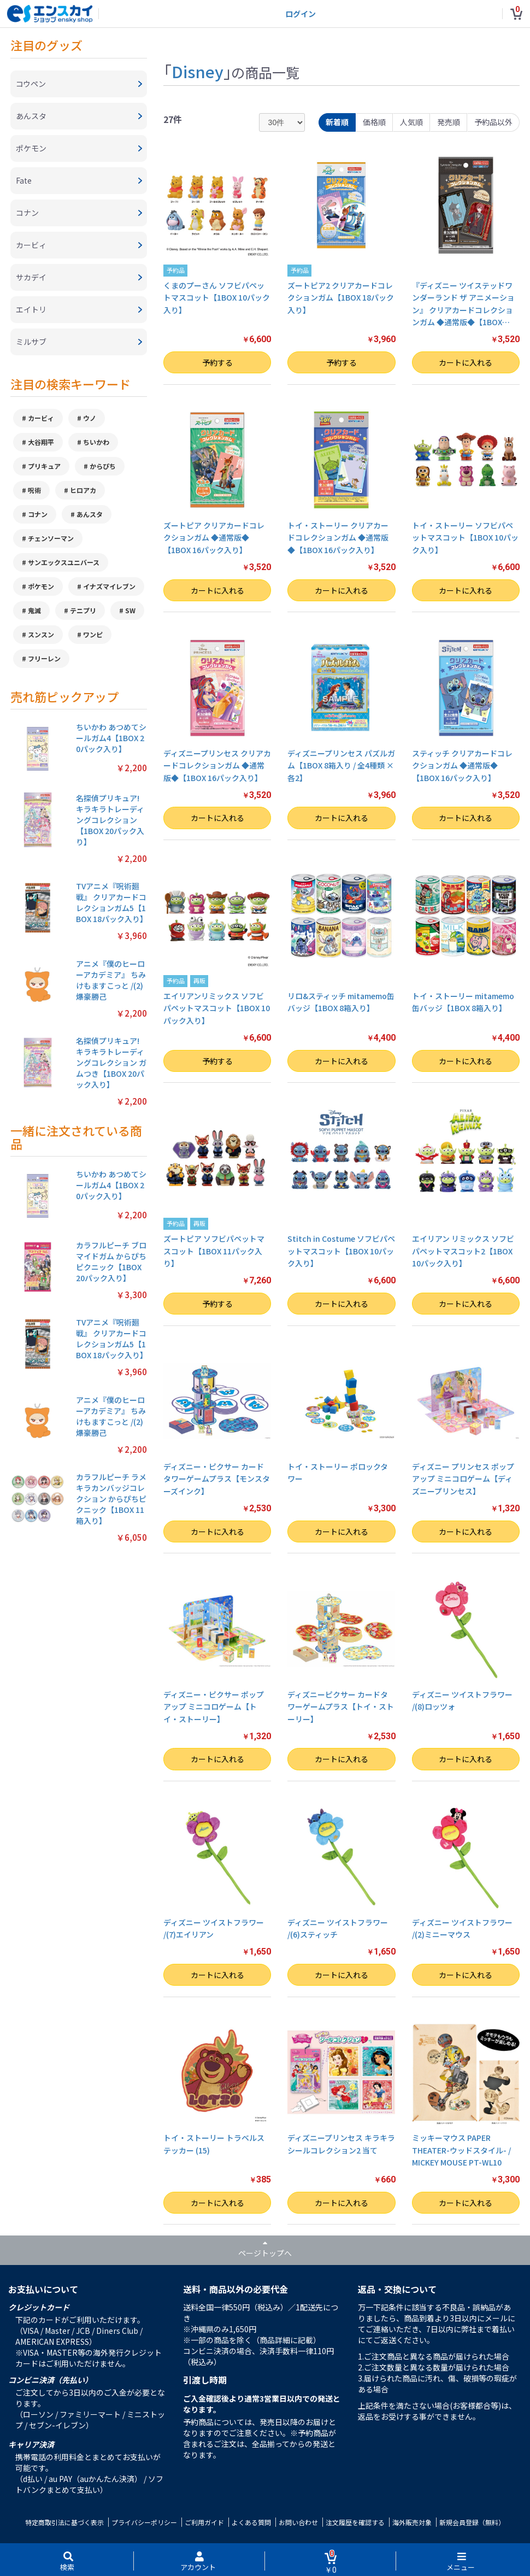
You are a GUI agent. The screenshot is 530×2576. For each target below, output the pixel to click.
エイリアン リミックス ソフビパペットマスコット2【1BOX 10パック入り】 (463, 1251)
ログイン (300, 13)
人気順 (411, 121)
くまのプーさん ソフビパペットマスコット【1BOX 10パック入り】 (216, 297)
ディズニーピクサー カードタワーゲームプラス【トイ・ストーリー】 (340, 1706)
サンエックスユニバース (63, 562)
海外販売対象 (412, 2522)
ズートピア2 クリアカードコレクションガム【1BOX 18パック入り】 (340, 297)
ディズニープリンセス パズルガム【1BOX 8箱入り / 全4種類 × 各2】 (341, 765)
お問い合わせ (298, 2522)
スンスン (41, 634)
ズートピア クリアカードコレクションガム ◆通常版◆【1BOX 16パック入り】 (213, 537)
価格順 (374, 121)
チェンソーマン (51, 538)
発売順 (448, 121)
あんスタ (89, 514)
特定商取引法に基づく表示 (64, 2522)
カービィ (41, 418)
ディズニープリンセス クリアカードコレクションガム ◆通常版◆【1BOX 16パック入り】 (217, 765)
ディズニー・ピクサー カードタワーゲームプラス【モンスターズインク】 (216, 1479)
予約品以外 (493, 121)
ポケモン (41, 586)
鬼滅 (34, 610)
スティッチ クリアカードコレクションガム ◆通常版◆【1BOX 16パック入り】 (462, 765)
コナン (38, 514)
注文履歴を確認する (355, 2522)
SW (130, 610)
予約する (217, 362)
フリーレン (44, 658)
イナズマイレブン (109, 586)
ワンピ (93, 634)
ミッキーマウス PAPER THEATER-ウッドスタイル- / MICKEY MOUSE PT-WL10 (461, 2150)
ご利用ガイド (204, 2522)
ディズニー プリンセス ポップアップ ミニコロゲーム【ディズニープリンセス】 (463, 1479)
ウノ (89, 418)
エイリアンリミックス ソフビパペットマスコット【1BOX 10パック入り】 (216, 1008)
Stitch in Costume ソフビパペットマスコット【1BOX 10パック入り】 (341, 1251)
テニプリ (83, 610)
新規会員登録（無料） (472, 2522)
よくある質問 (251, 2522)
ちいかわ (96, 442)
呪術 (34, 490)
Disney (197, 71)
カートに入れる (465, 362)
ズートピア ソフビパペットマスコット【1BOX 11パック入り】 (213, 1251)
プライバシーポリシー (144, 2522)
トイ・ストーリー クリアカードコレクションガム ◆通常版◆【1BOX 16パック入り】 (337, 537)
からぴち (103, 466)
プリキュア (44, 466)
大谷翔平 (41, 442)
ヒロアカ (83, 490)
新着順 (337, 121)
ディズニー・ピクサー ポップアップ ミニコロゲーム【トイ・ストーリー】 (213, 1706)
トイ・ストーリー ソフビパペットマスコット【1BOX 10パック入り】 (465, 537)
